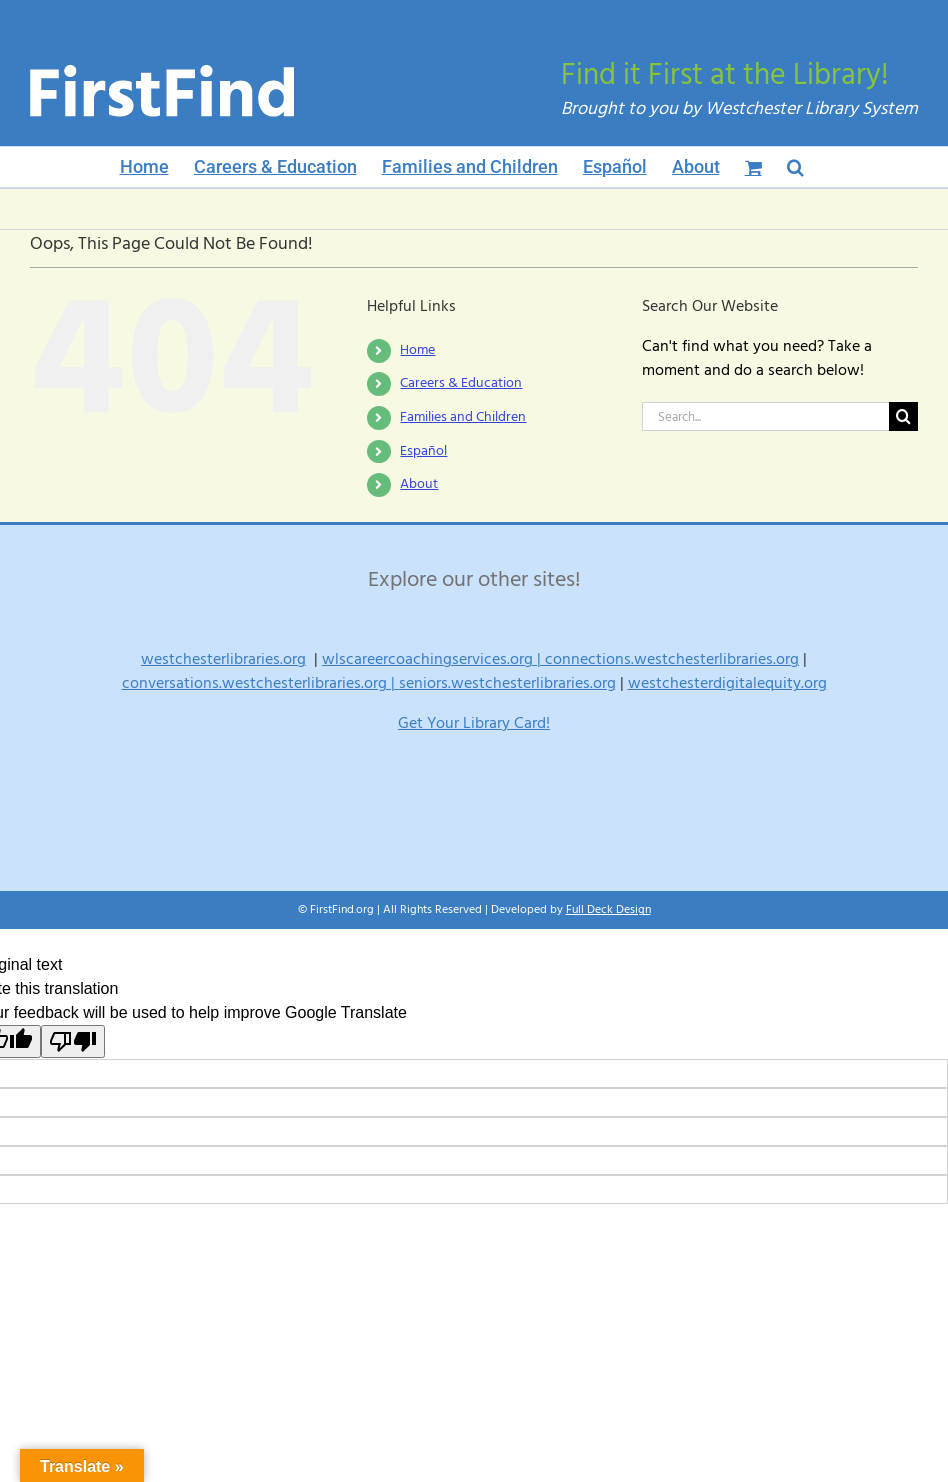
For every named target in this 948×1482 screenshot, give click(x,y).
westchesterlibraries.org (223, 659)
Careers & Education (461, 383)
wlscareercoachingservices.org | (433, 659)
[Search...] (765, 416)
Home (417, 350)
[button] (795, 167)
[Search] (903, 416)
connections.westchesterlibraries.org (672, 659)
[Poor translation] (73, 1041)
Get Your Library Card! (474, 723)
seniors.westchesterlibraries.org (507, 683)
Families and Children (463, 417)
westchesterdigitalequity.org (727, 683)
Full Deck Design (608, 909)
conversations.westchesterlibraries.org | (260, 683)
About (419, 484)
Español (423, 451)
